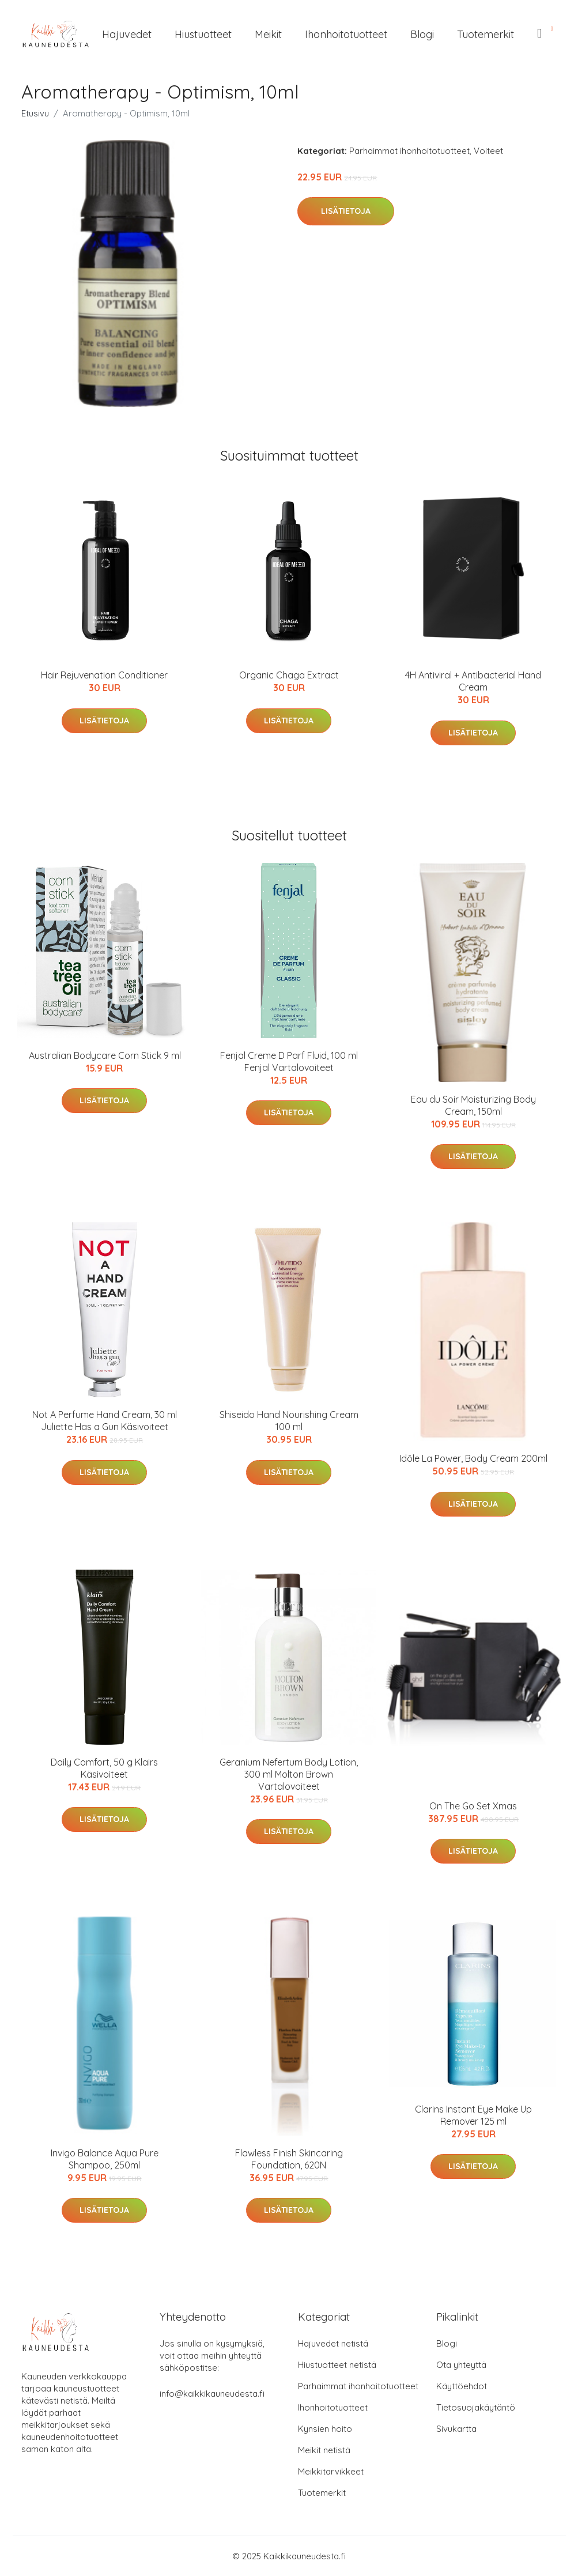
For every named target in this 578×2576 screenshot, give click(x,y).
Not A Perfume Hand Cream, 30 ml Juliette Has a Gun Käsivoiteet (104, 1420)
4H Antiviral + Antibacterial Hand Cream (473, 681)
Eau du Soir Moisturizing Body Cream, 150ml (473, 1105)
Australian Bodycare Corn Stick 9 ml (105, 1055)
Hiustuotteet (203, 34)
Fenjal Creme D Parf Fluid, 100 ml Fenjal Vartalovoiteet (289, 1061)
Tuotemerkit (485, 34)
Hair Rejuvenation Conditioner (104, 675)
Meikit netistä (324, 2450)
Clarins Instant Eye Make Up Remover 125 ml (473, 2115)
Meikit (268, 34)
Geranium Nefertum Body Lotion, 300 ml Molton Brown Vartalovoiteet (289, 1774)
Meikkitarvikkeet (331, 2471)
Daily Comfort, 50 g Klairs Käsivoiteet (104, 1768)
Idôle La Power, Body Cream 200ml (473, 1458)
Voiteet (488, 150)
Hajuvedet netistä (333, 2343)
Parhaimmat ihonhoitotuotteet (409, 150)
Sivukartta (456, 2428)
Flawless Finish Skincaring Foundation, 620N (289, 2159)
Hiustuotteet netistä (337, 2364)
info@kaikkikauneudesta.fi (212, 2393)
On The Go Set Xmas (473, 1806)
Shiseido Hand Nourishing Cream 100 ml (289, 1420)
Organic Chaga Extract (289, 675)
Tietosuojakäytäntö (475, 2407)
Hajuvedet (127, 34)
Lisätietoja (346, 211)
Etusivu (35, 113)
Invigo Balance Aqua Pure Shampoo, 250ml (104, 2159)
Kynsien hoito (325, 2428)
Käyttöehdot (461, 2386)
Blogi (422, 34)
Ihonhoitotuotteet (346, 34)
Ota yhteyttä (461, 2364)
